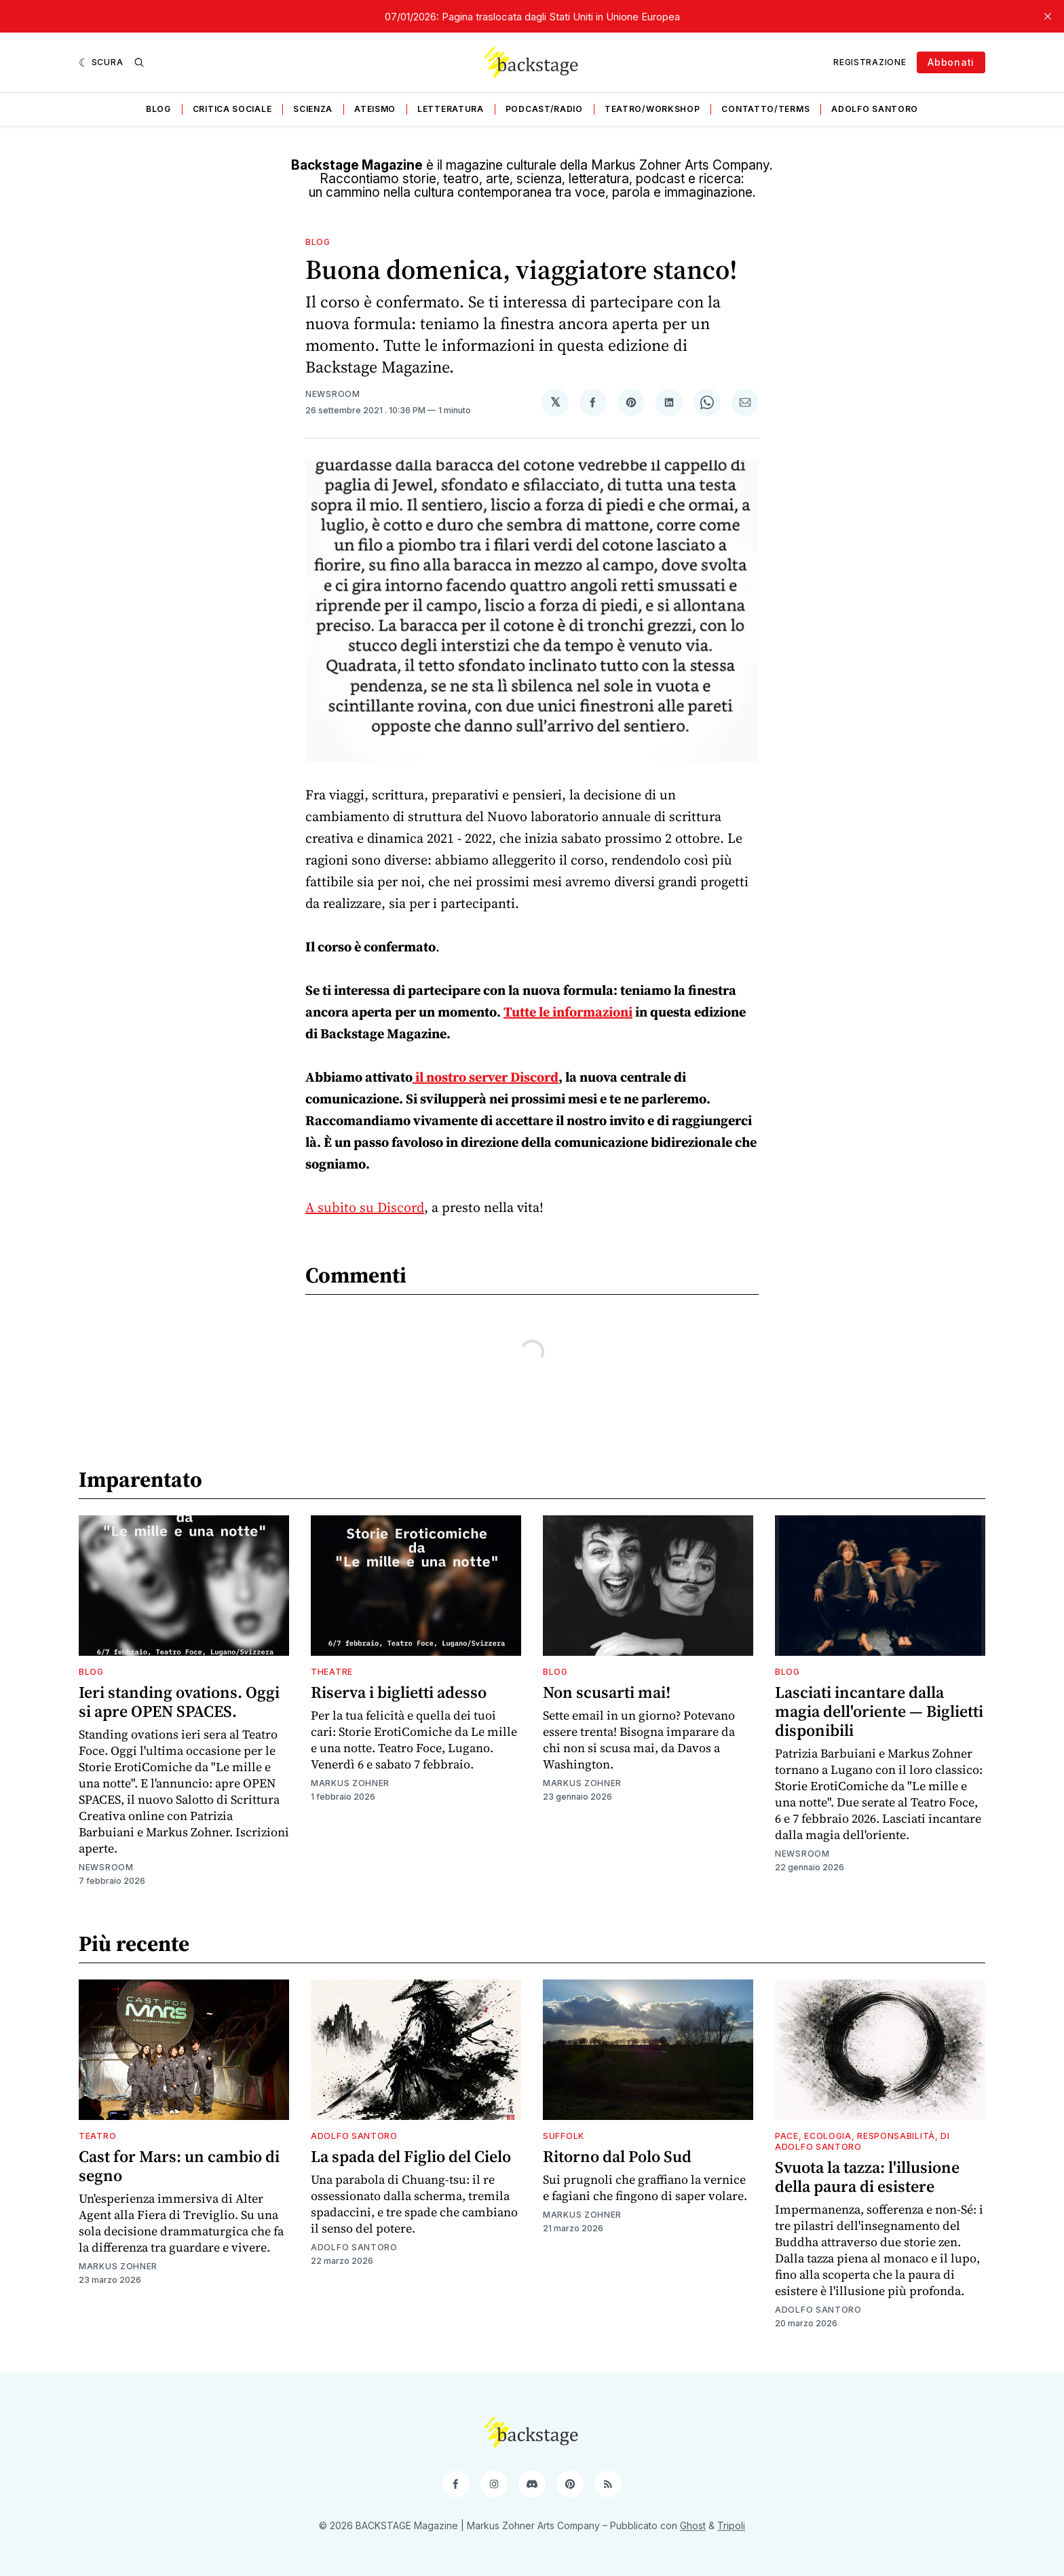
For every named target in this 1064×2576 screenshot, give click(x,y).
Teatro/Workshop (652, 109)
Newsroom (332, 394)
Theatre (332, 1672)
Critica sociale (232, 109)
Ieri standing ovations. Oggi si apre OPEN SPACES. (179, 1701)
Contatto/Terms (765, 109)
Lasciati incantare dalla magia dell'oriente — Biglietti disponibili (879, 1711)
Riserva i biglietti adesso (399, 1692)
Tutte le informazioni (568, 1011)
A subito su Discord (364, 1207)
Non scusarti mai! (606, 1692)
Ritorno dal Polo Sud (617, 2156)
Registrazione (869, 62)
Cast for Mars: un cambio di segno (179, 2165)
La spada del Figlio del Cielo (411, 2156)
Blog (158, 109)
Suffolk (563, 2136)
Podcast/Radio (544, 109)
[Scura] (101, 62)
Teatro (97, 2136)
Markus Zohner (350, 1783)
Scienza (312, 109)
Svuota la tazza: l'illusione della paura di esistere (867, 2176)
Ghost (693, 2525)
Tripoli (731, 2525)
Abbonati (951, 62)
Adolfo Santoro (874, 109)
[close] (1048, 16)
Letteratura (450, 109)
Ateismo (375, 109)
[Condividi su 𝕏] (555, 402)
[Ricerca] (139, 62)
